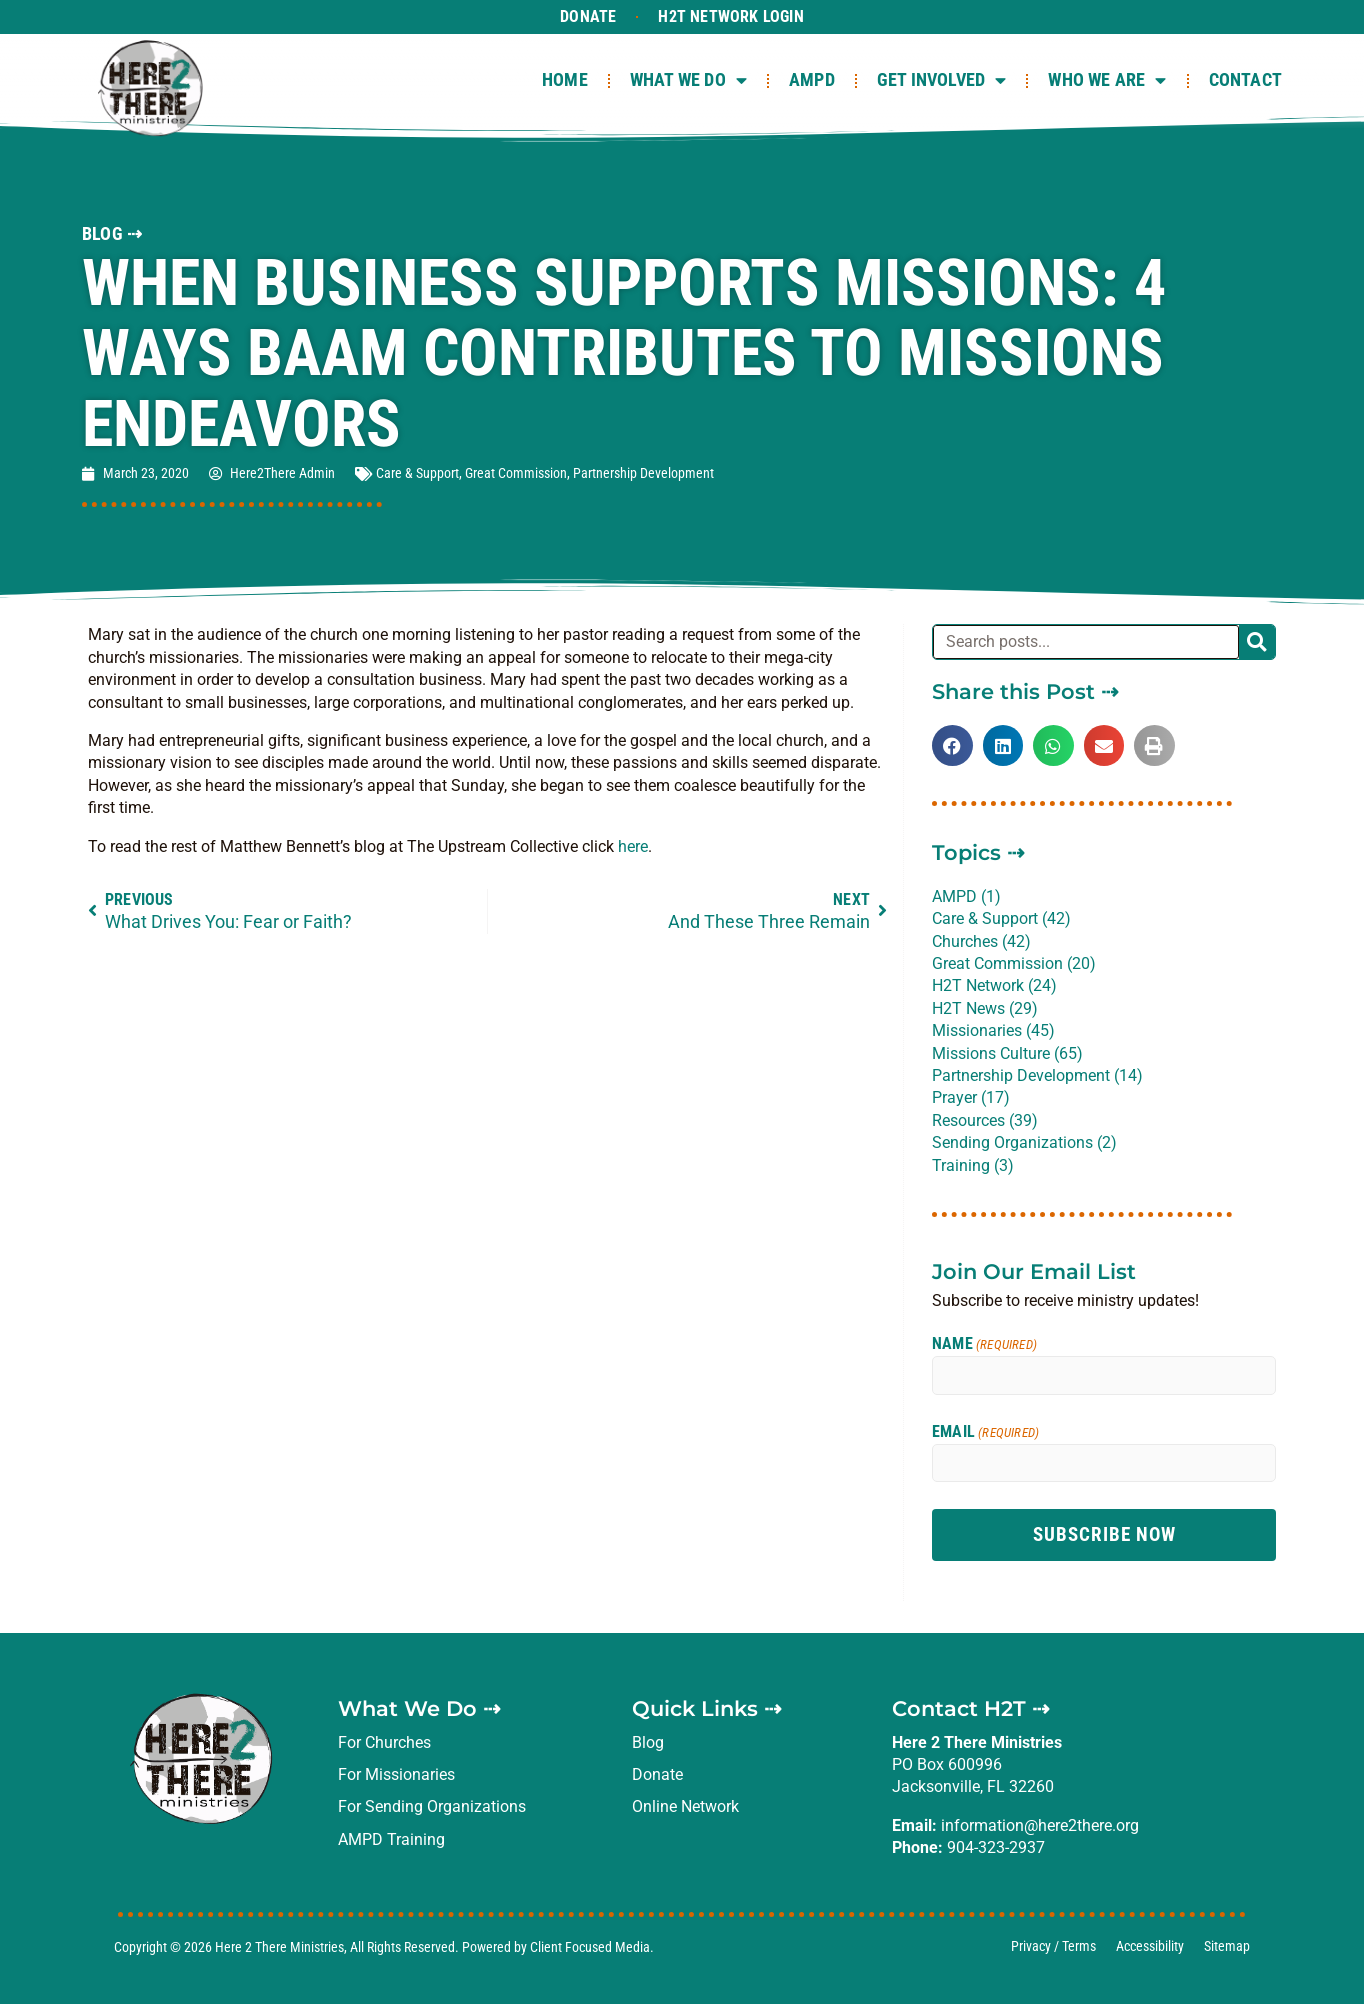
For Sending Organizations (432, 1806)
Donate (588, 16)
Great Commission (516, 473)
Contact (1245, 80)
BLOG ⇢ (112, 234)
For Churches (384, 1742)
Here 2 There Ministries (279, 1947)
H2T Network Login (730, 16)
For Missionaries (396, 1774)
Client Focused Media (590, 1947)
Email (985, 1432)
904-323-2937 (996, 1847)
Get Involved (942, 81)
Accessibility (1150, 1946)
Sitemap (1227, 1946)
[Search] (1257, 642)
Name (984, 1344)
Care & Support (417, 473)
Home (565, 80)
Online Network (685, 1806)
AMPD (812, 80)
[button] (952, 745)
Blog (648, 1742)
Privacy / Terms (1053, 1946)
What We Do (688, 81)
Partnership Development (643, 473)
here (633, 846)
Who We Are (1107, 81)
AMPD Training (391, 1839)
